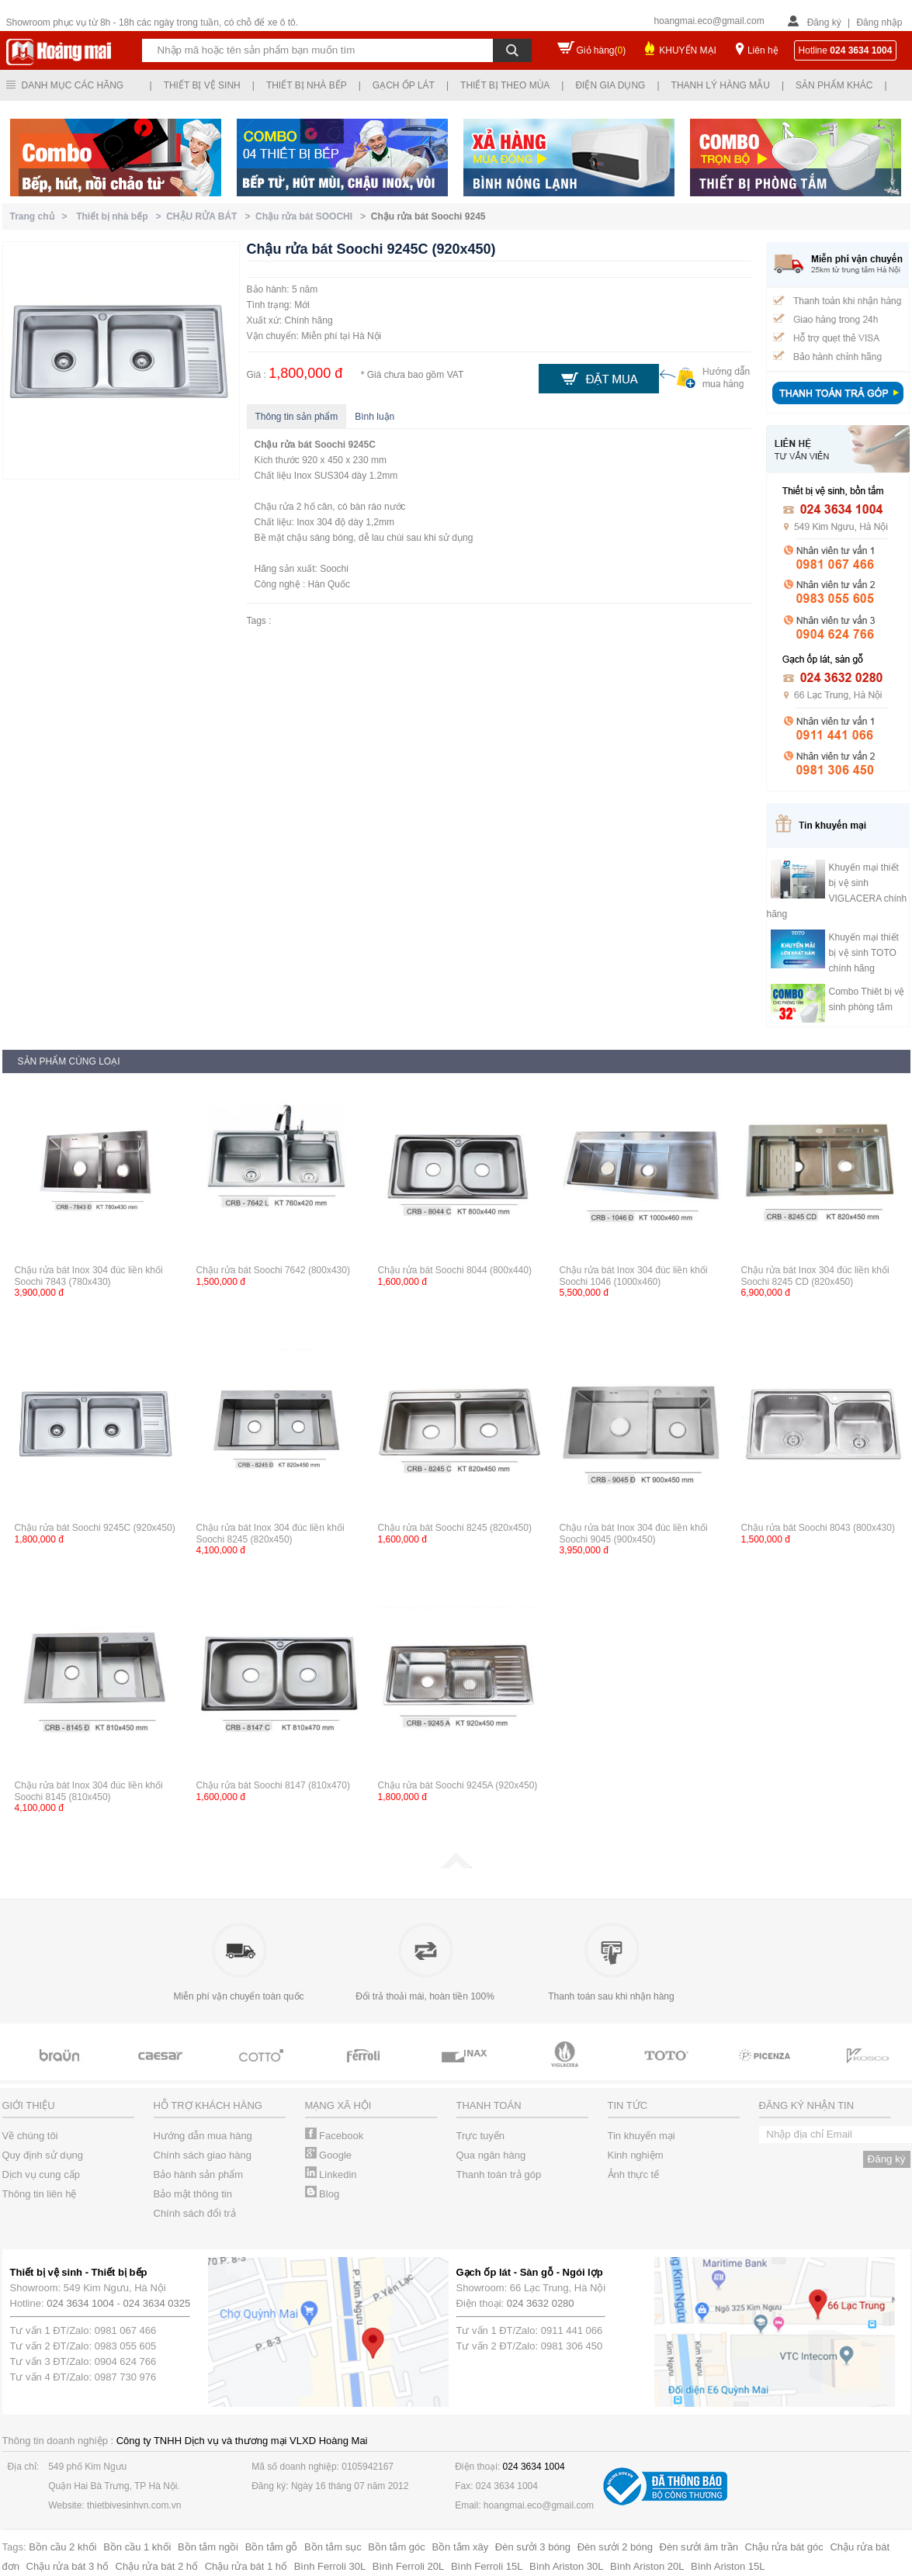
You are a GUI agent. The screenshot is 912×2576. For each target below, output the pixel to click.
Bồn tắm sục (333, 2547)
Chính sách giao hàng (202, 2155)
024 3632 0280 (540, 2303)
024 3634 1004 (80, 2303)
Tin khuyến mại (641, 2135)
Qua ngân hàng (491, 2155)
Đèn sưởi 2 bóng (615, 2547)
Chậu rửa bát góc (784, 2547)
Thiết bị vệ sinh (202, 85)
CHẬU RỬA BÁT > (210, 216)
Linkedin (331, 2174)
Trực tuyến (480, 2135)
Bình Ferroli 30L (330, 2566)
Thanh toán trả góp (499, 2174)
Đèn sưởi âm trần (699, 2547)
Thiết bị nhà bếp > (121, 216)
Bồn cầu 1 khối (137, 2547)
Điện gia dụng (610, 85)
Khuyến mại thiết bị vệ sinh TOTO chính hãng (864, 953)
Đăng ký (824, 22)
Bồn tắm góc (396, 2547)
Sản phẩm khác (834, 85)
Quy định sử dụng (43, 2155)
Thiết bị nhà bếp (306, 85)
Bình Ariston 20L (647, 2566)
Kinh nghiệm (636, 2155)
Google (328, 2155)
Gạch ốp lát (404, 85)
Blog (322, 2194)
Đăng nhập (879, 22)
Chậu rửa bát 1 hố (246, 2566)
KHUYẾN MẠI (687, 50)
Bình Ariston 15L (728, 2566)
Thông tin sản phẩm (296, 416)
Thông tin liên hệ (39, 2194)
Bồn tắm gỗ (271, 2547)
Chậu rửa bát (283, 444)
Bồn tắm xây (460, 2547)
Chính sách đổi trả (195, 2213)
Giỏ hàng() (601, 50)
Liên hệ (762, 50)
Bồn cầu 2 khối (62, 2547)
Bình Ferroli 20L (409, 2566)
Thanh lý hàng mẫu (720, 85)
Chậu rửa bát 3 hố (67, 2566)
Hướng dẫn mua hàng (203, 2135)
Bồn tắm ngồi (208, 2547)
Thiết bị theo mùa (505, 85)
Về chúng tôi (30, 2135)
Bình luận (374, 416)
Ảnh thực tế (634, 2174)
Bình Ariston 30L (566, 2566)
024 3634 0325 (157, 2303)
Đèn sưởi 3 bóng (532, 2547)
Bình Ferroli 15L (487, 2566)
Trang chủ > (41, 216)
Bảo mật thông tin (193, 2194)
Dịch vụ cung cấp (41, 2174)
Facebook (334, 2135)
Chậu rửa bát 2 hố (157, 2566)
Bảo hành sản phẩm (199, 2174)
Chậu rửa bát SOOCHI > (313, 216)
